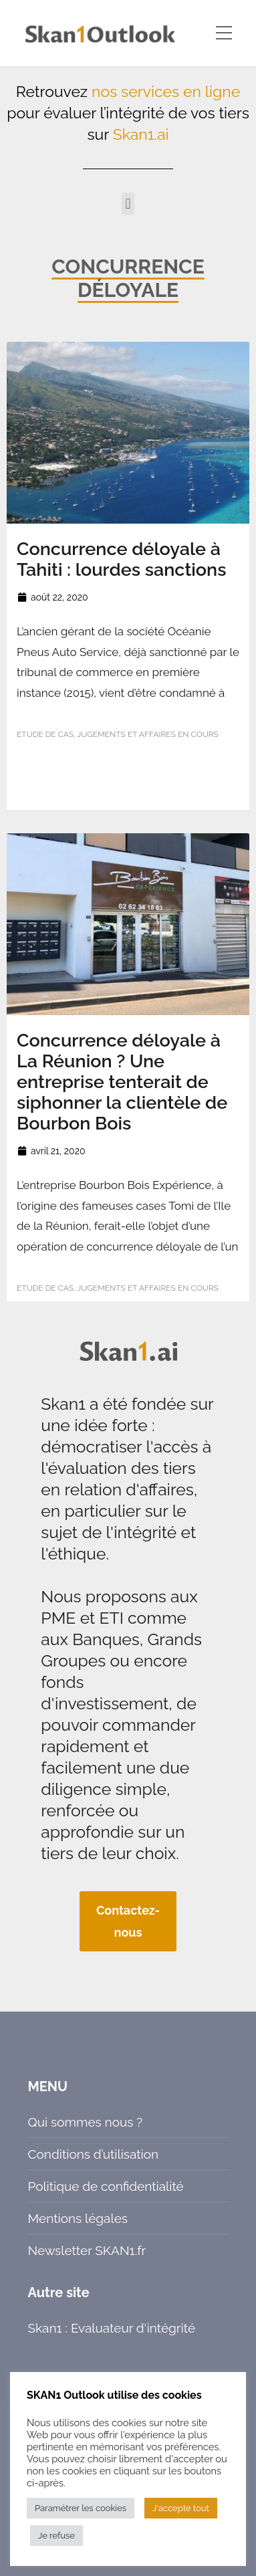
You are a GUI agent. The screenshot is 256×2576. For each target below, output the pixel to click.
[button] (128, 204)
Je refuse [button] (56, 2536)
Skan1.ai (141, 134)
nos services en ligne (166, 91)
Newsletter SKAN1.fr (87, 2250)
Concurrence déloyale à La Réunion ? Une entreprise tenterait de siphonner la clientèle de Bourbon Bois (122, 1082)
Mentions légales (78, 2218)
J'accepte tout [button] (180, 2508)
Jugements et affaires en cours (147, 734)
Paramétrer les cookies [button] (80, 2508)
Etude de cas (45, 734)
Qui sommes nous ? (85, 2122)
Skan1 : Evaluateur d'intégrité (112, 2328)
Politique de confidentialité (106, 2186)
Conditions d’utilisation (93, 2154)
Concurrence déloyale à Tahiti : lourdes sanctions (121, 559)
